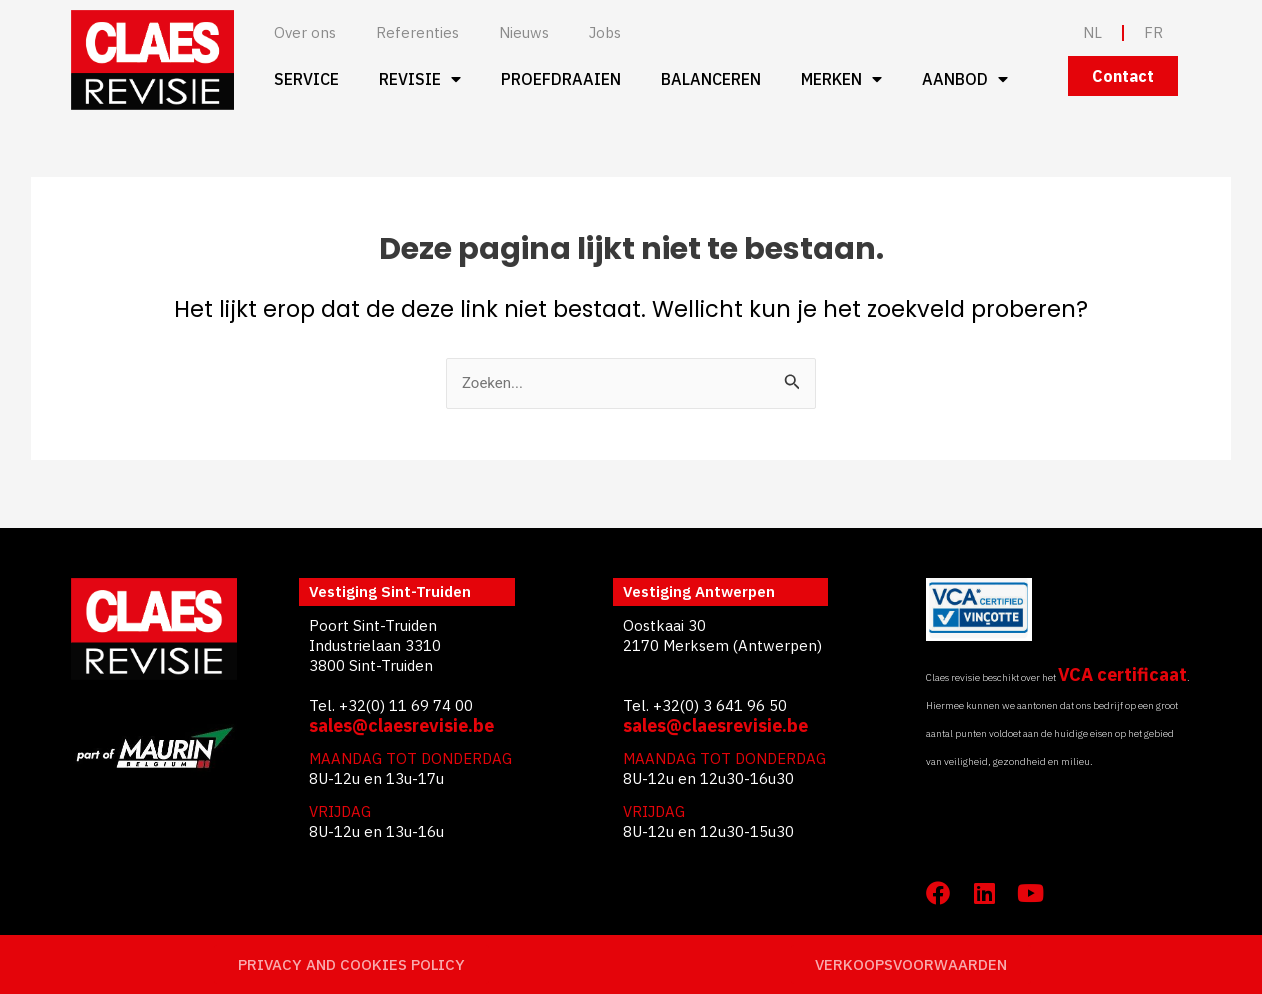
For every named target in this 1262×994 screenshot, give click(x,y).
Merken (841, 79)
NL (1092, 32)
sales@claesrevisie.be (401, 725)
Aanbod (965, 79)
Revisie (420, 79)
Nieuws (524, 32)
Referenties (417, 32)
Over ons (305, 32)
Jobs (605, 32)
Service (306, 79)
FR (1153, 32)
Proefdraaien (561, 79)
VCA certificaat (1122, 674)
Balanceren (711, 79)
